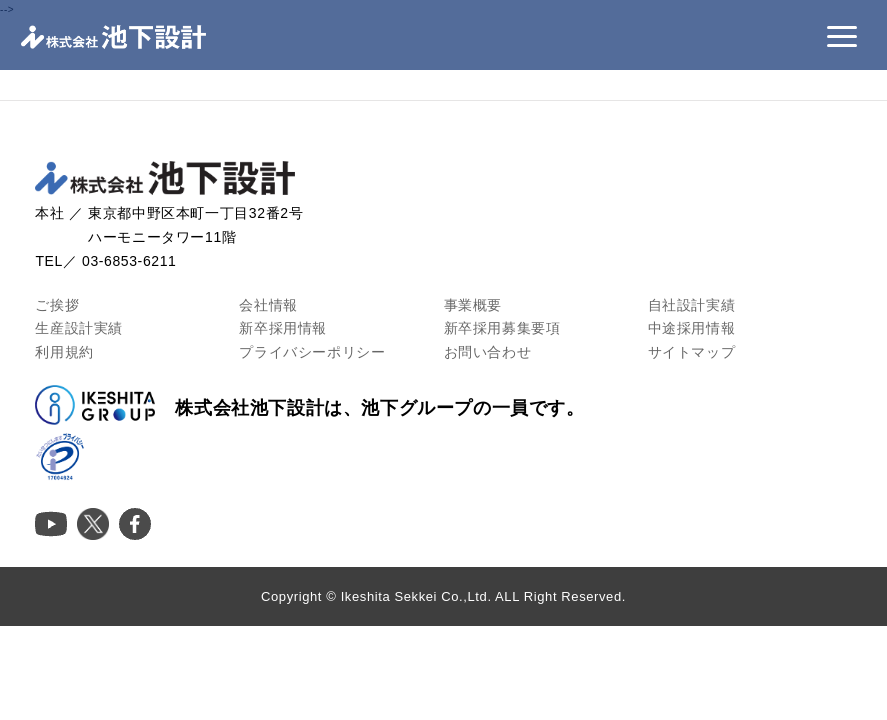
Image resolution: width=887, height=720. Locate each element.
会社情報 (268, 305)
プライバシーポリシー (312, 352)
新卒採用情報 (283, 328)
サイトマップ (692, 352)
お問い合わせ (488, 352)
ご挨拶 (57, 305)
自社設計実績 (692, 305)
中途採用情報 (692, 328)
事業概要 (473, 305)
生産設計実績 (79, 328)
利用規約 (64, 352)
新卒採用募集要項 (502, 328)
